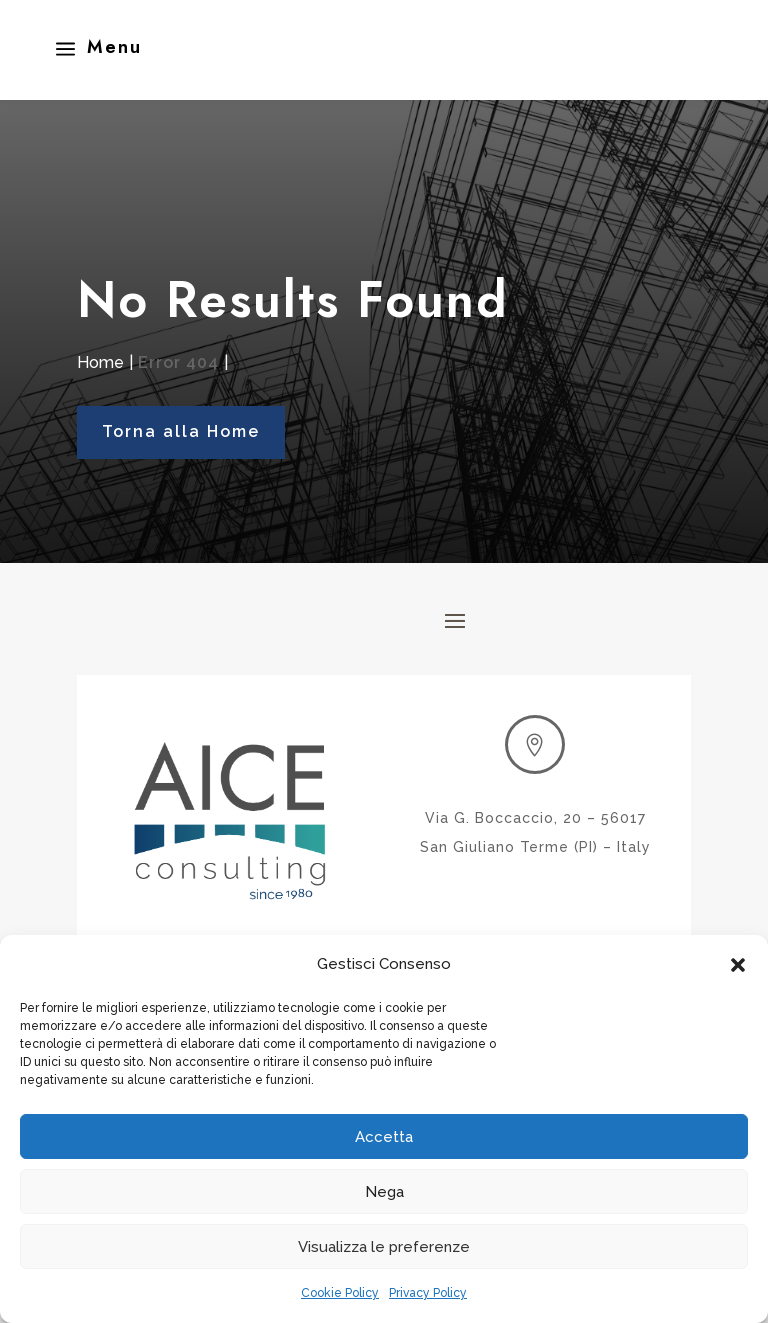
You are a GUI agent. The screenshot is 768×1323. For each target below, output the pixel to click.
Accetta (384, 1137)
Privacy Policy (428, 1293)
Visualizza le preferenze (384, 1247)
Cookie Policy (340, 1293)
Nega (384, 1192)
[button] (738, 965)
